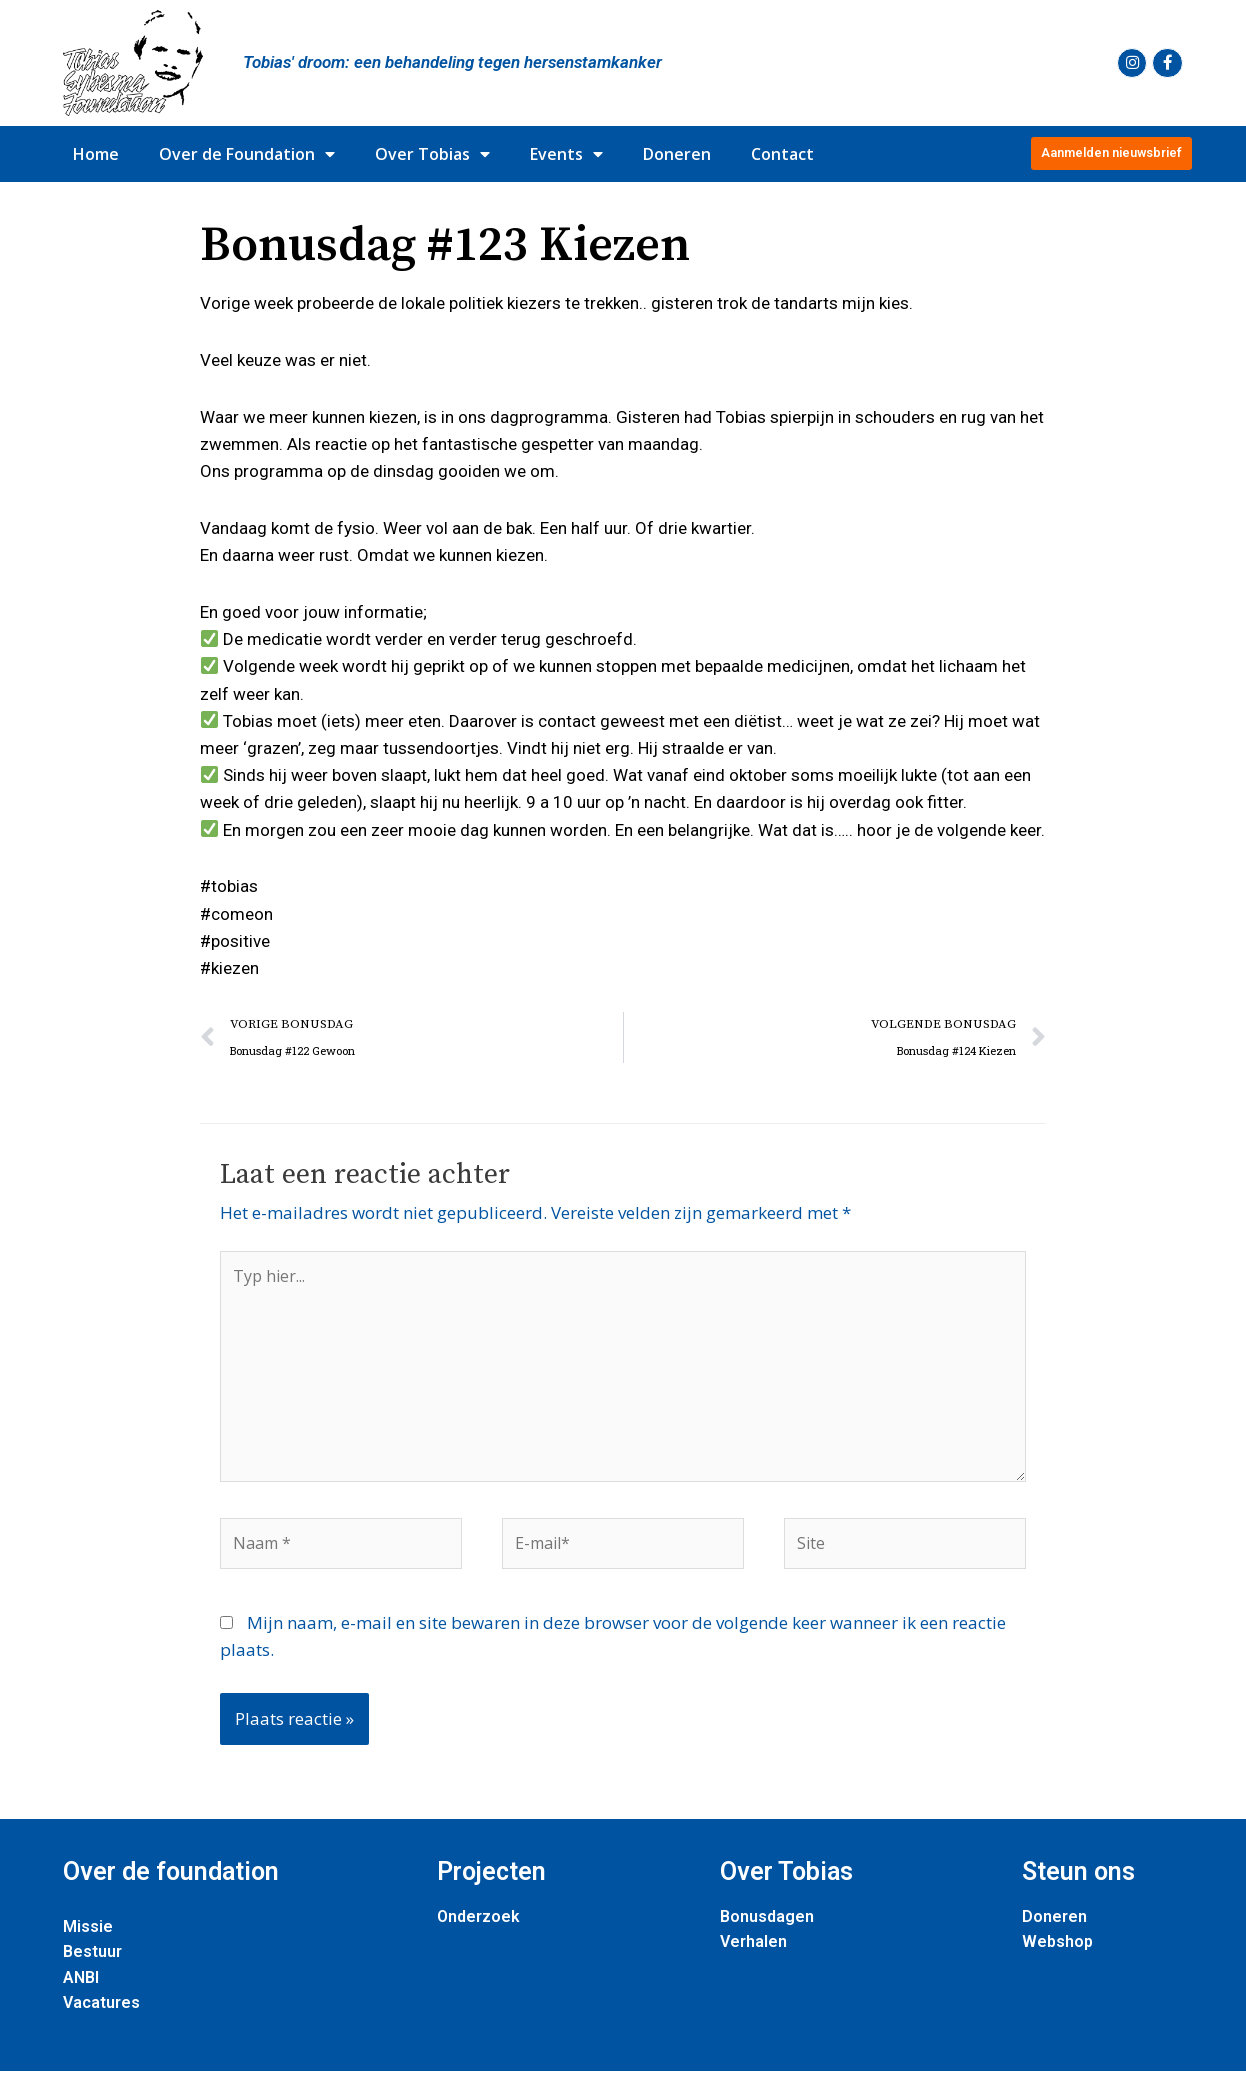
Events (566, 154)
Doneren (677, 154)
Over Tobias (432, 154)
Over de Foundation (247, 154)
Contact (782, 154)
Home (96, 154)
